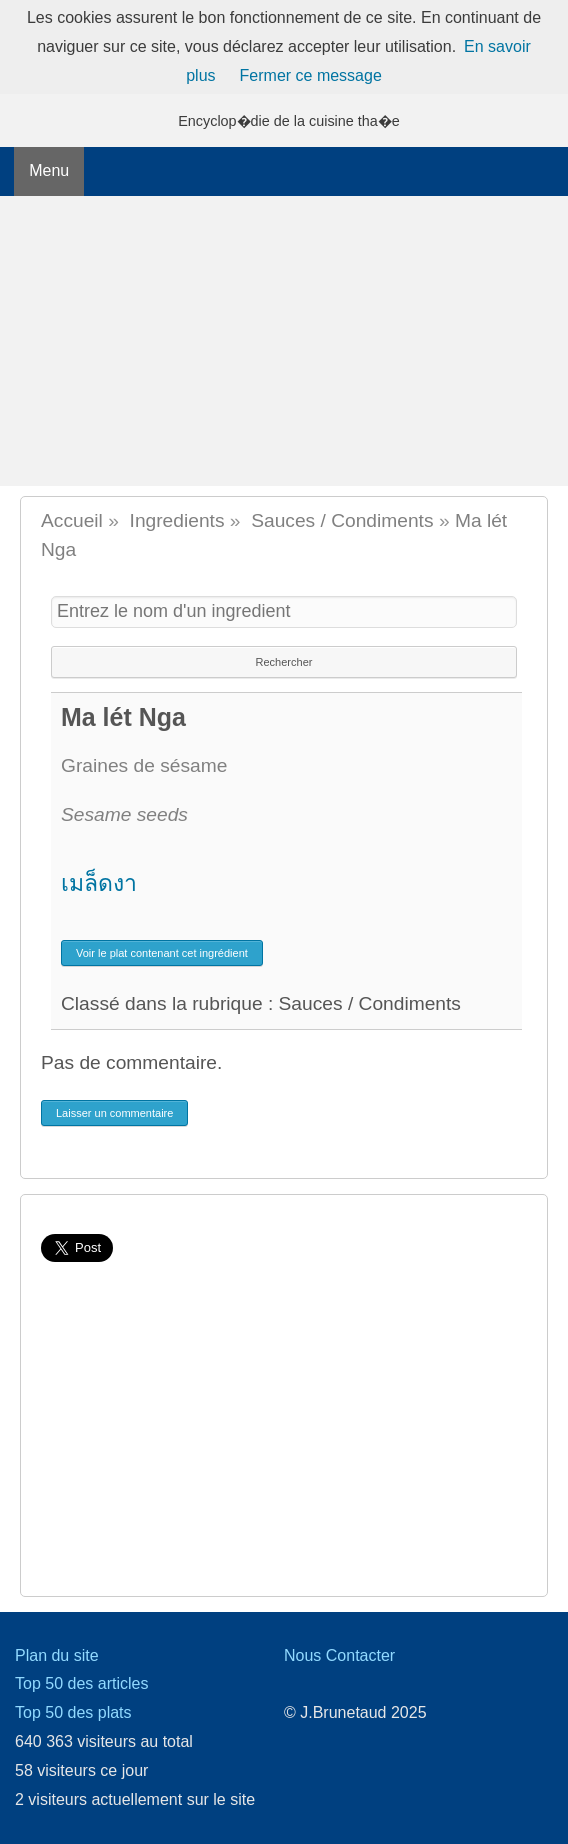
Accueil (72, 520)
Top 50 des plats (73, 1712)
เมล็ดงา (99, 883)
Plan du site (57, 1655)
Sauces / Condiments (342, 520)
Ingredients (177, 520)
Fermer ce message (311, 75)
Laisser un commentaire (114, 1113)
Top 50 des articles (81, 1683)
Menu (49, 170)
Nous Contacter (339, 1655)
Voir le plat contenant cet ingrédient (162, 953)
